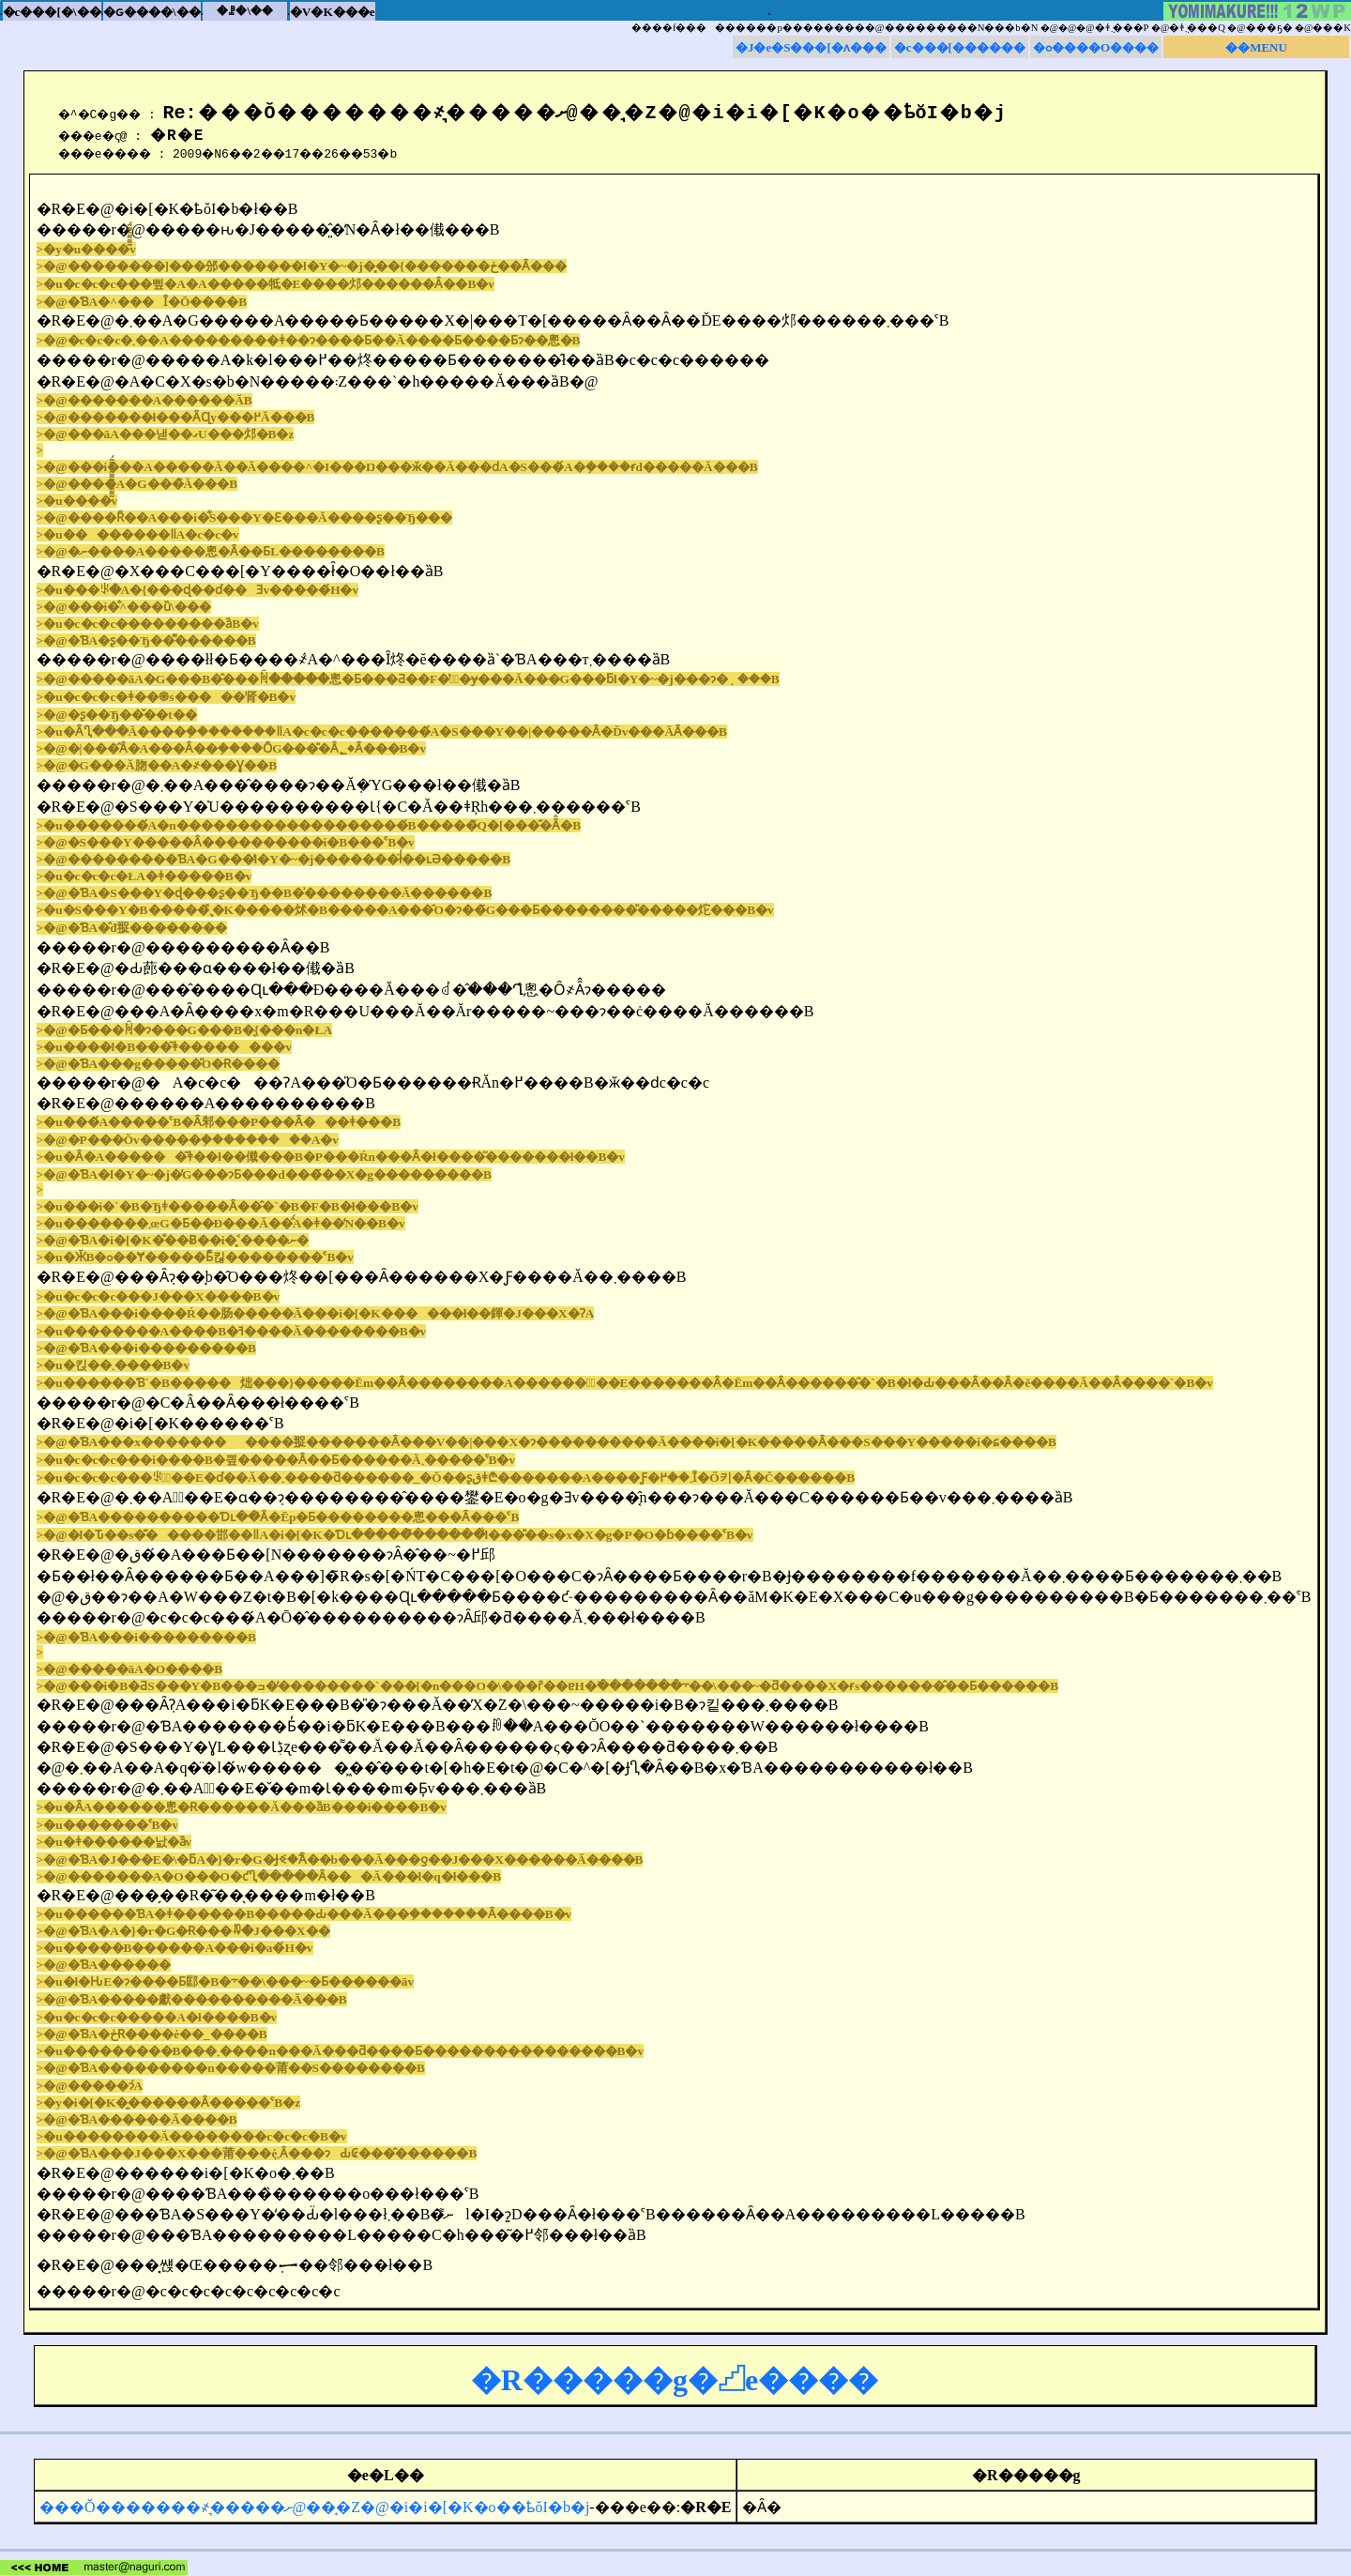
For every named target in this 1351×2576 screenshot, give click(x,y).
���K (1332, 28)
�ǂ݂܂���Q (1197, 28)
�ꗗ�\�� (245, 11)
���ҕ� (1269, 28)
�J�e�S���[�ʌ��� (811, 47)
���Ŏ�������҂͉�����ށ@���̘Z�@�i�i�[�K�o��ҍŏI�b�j (314, 2507)
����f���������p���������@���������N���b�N (834, 28)
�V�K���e (332, 12)
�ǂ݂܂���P (1122, 28)
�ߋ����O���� (1096, 47)
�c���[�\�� (52, 12)
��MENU (1256, 47)
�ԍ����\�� (152, 12)
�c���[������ (959, 47)
